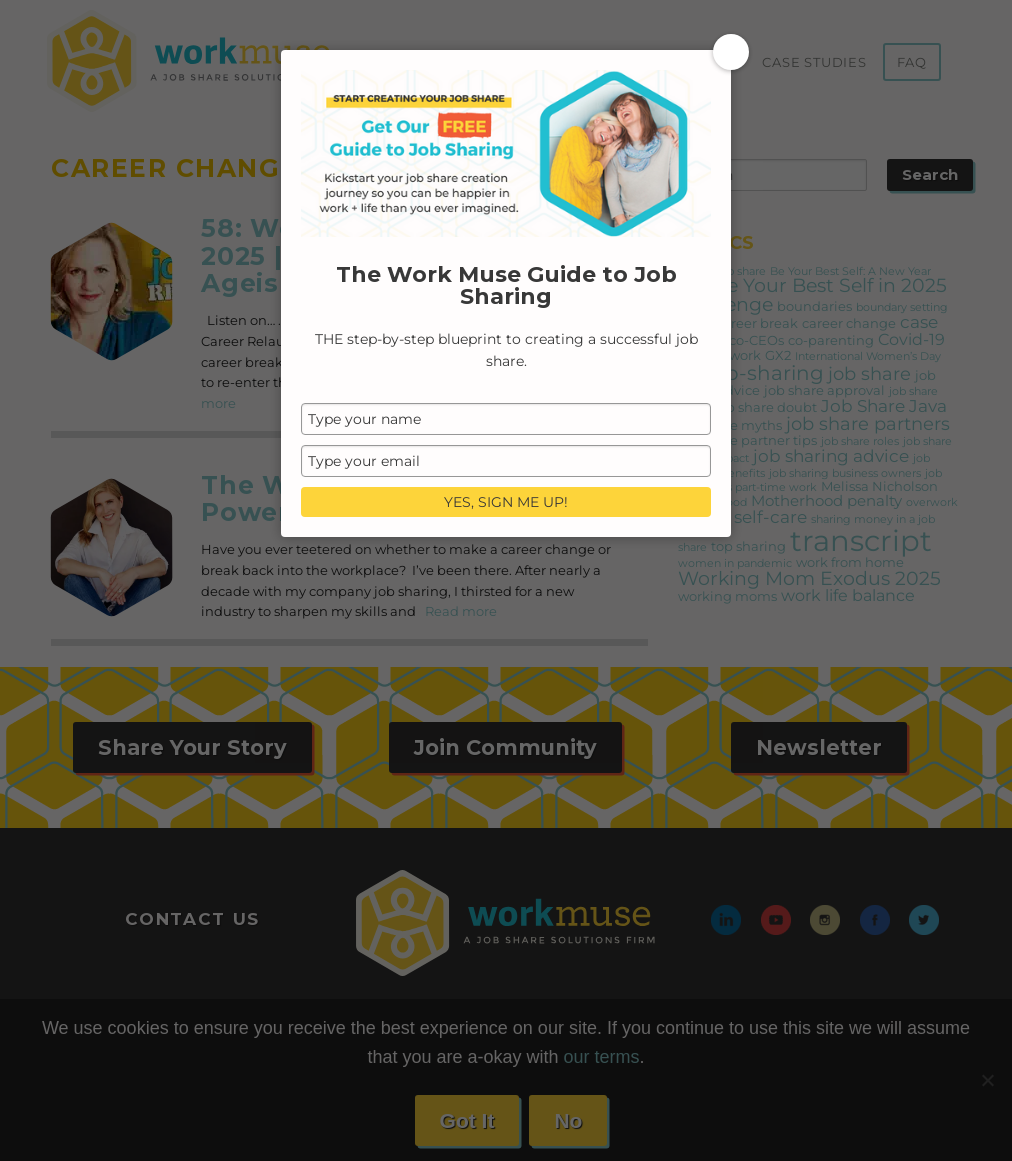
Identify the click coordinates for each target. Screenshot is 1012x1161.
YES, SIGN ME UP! (506, 502)
